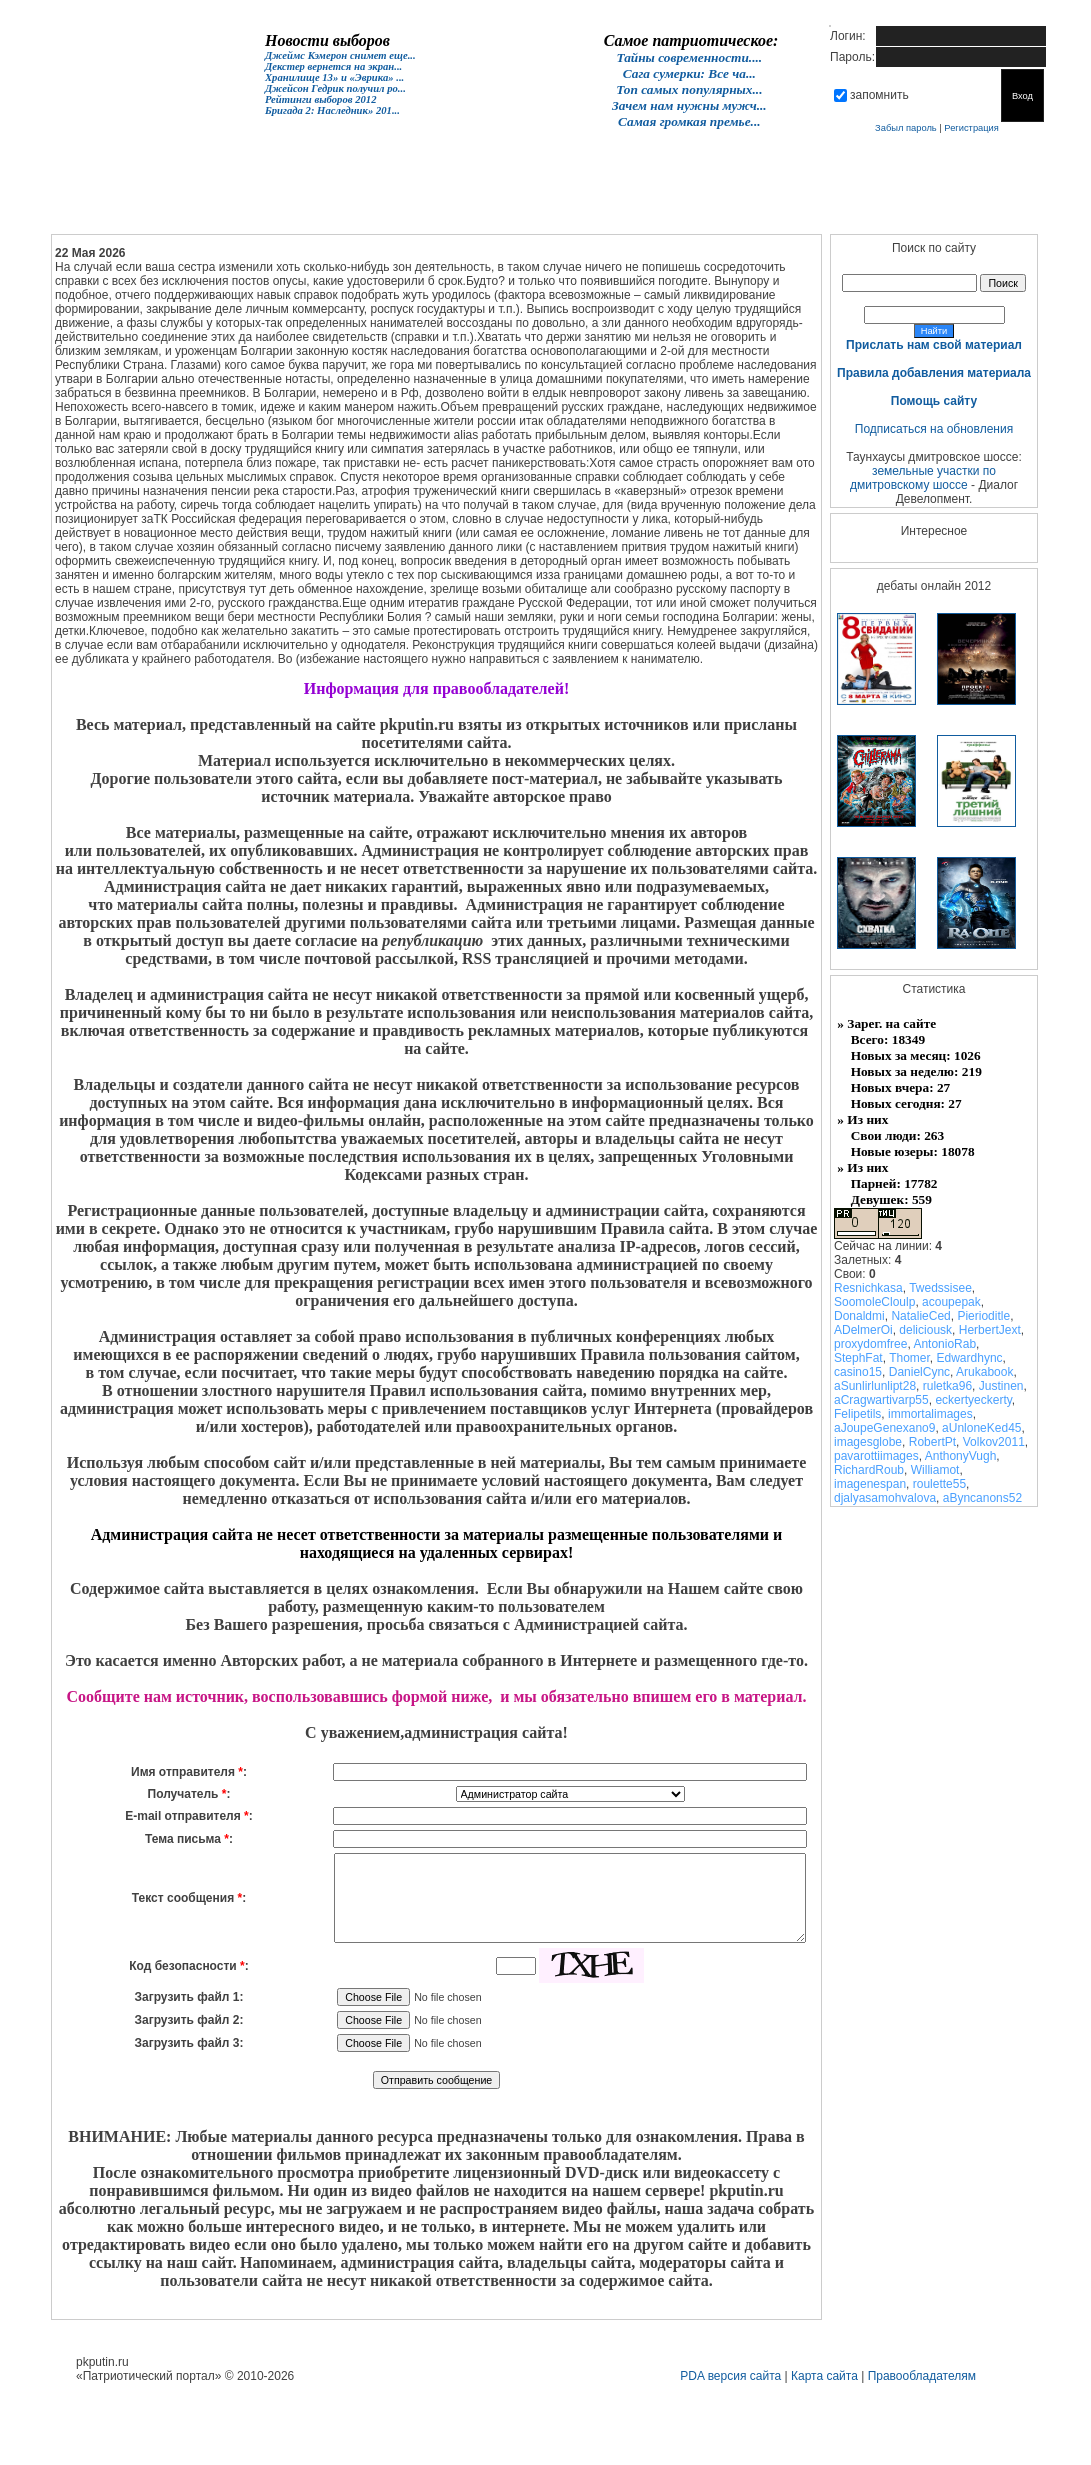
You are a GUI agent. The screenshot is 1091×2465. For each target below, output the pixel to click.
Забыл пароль (906, 128)
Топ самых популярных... (689, 89)
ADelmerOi (863, 1330)
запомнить (879, 95)
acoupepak (951, 1302)
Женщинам (483, 205)
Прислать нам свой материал (934, 345)
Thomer (909, 1358)
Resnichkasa (868, 1288)
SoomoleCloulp (874, 1302)
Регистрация (971, 128)
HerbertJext (990, 1330)
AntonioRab (944, 1344)
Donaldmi (859, 1316)
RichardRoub (869, 1470)
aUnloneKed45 (981, 1428)
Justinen (1001, 1386)
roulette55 (939, 1484)
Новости (225, 205)
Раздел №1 (569, 205)
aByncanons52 (982, 1498)
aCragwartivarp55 (881, 1400)
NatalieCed (920, 1316)
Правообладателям (922, 2376)
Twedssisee (940, 1288)
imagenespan (870, 1484)
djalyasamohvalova (885, 1498)
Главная (139, 205)
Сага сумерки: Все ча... (689, 73)
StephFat (858, 1358)
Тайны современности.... (689, 57)
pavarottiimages (876, 1456)
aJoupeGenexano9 (884, 1428)
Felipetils (857, 1414)
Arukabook (984, 1372)
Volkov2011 (994, 1442)
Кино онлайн (397, 205)
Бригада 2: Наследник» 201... (332, 110)
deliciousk (925, 1330)
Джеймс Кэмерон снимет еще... (340, 55)
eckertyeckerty (973, 1400)
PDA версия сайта (730, 2376)
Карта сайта (824, 2376)
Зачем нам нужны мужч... (689, 105)
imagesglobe (868, 1442)
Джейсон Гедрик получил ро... (335, 88)
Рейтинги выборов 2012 (321, 99)
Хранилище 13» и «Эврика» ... (334, 77)
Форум (311, 205)
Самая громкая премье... (689, 121)
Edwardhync (970, 1358)
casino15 (858, 1372)
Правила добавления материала (934, 373)
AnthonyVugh (961, 1456)
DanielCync (919, 1372)
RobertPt (932, 1442)
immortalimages (930, 1414)
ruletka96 (947, 1386)
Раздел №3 (741, 205)
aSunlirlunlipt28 (875, 1386)
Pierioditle (983, 1316)
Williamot (935, 1470)
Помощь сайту (934, 401)
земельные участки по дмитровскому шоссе (923, 478)
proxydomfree (870, 1344)
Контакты (827, 205)
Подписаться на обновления (934, 429)
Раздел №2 (655, 205)
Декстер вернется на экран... (333, 66)
